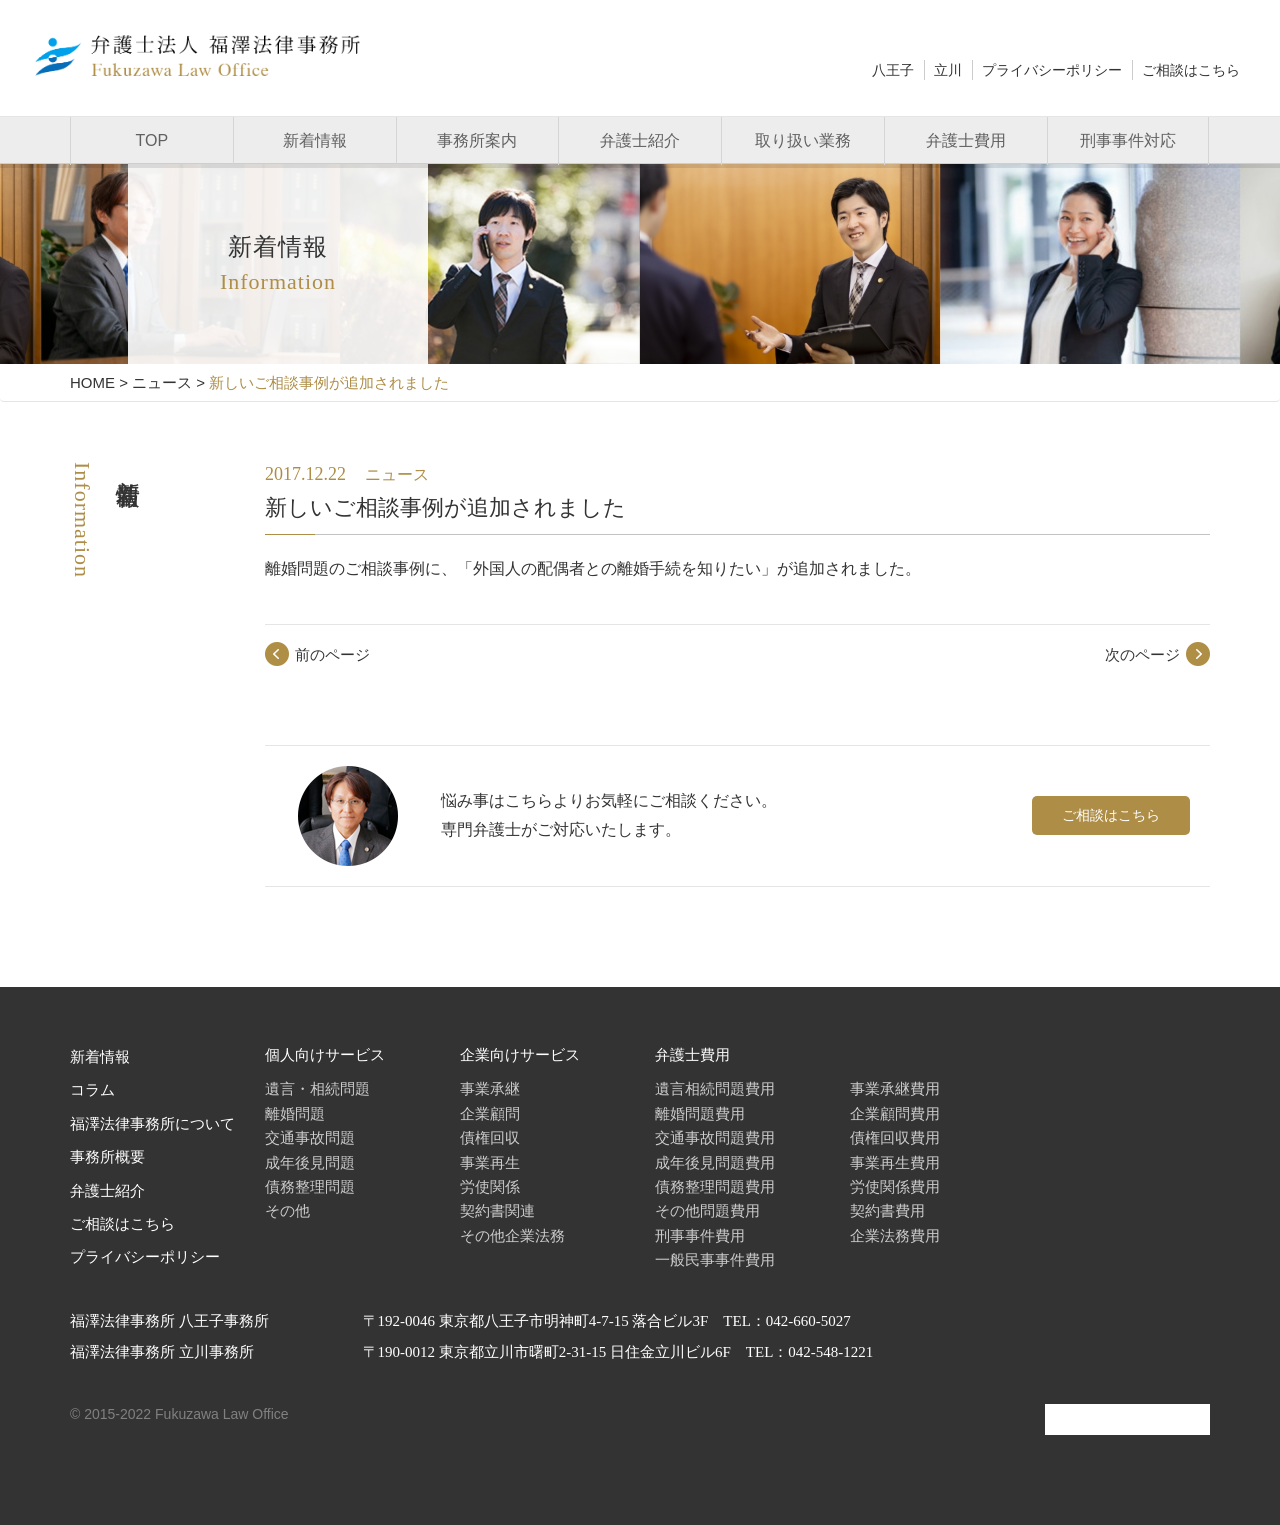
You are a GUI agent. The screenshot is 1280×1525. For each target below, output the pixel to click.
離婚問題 (295, 1113)
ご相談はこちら (1191, 70)
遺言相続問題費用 (715, 1088)
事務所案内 (477, 140)
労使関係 (490, 1186)
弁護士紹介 (640, 140)
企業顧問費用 (895, 1113)
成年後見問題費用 (715, 1162)
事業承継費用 (895, 1088)
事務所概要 (107, 1157)
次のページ (1142, 654)
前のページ (332, 654)
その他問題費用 (707, 1210)
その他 (287, 1210)
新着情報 (315, 140)
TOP (152, 140)
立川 (948, 70)
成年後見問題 (310, 1162)
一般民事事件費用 (715, 1259)
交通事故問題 (310, 1137)
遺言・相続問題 (317, 1088)
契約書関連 (497, 1210)
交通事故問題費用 (715, 1137)
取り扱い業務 (803, 140)
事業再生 (490, 1162)
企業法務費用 (895, 1235)
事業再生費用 (895, 1162)
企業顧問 (490, 1113)
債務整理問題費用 (715, 1186)
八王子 (893, 70)
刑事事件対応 (1128, 140)
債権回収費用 (895, 1137)
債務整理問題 (310, 1186)
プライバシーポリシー (1052, 70)
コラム (92, 1090)
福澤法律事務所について (152, 1124)
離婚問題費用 (700, 1113)
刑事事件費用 (700, 1235)
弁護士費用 (966, 140)
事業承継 (490, 1088)
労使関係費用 (895, 1186)
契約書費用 (887, 1210)
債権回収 (490, 1137)
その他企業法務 (512, 1235)
